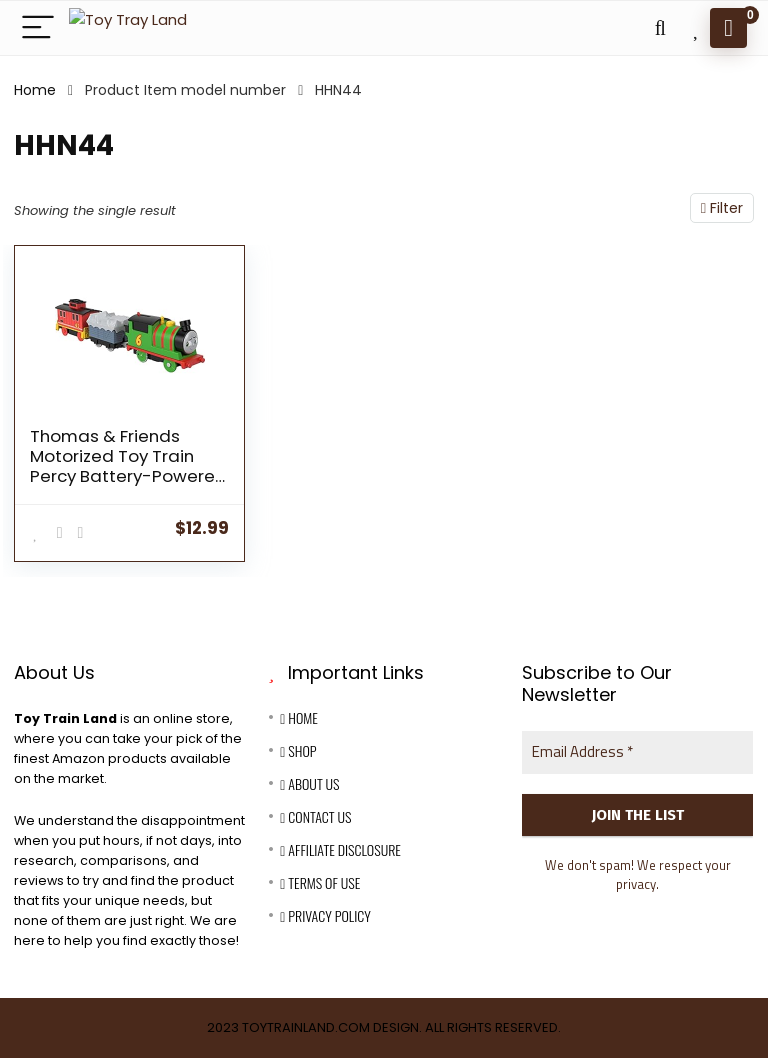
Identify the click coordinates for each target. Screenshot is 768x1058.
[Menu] (38, 28)
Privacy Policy (325, 915)
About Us (309, 783)
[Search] (660, 28)
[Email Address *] (637, 752)
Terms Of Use (320, 882)
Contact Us (315, 816)
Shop (298, 750)
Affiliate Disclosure (340, 849)
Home (35, 90)
